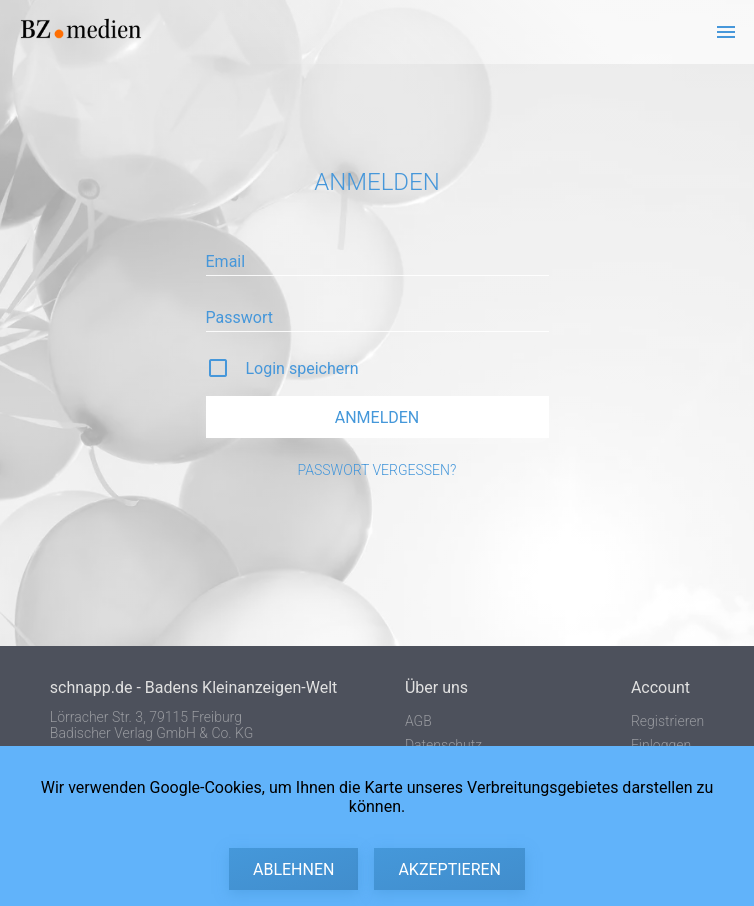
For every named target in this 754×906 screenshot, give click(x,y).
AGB (418, 721)
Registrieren (667, 721)
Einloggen (661, 745)
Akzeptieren (449, 869)
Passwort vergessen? (377, 470)
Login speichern (302, 368)
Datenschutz (443, 745)
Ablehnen (293, 869)
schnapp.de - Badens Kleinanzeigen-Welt (193, 687)
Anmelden (377, 417)
